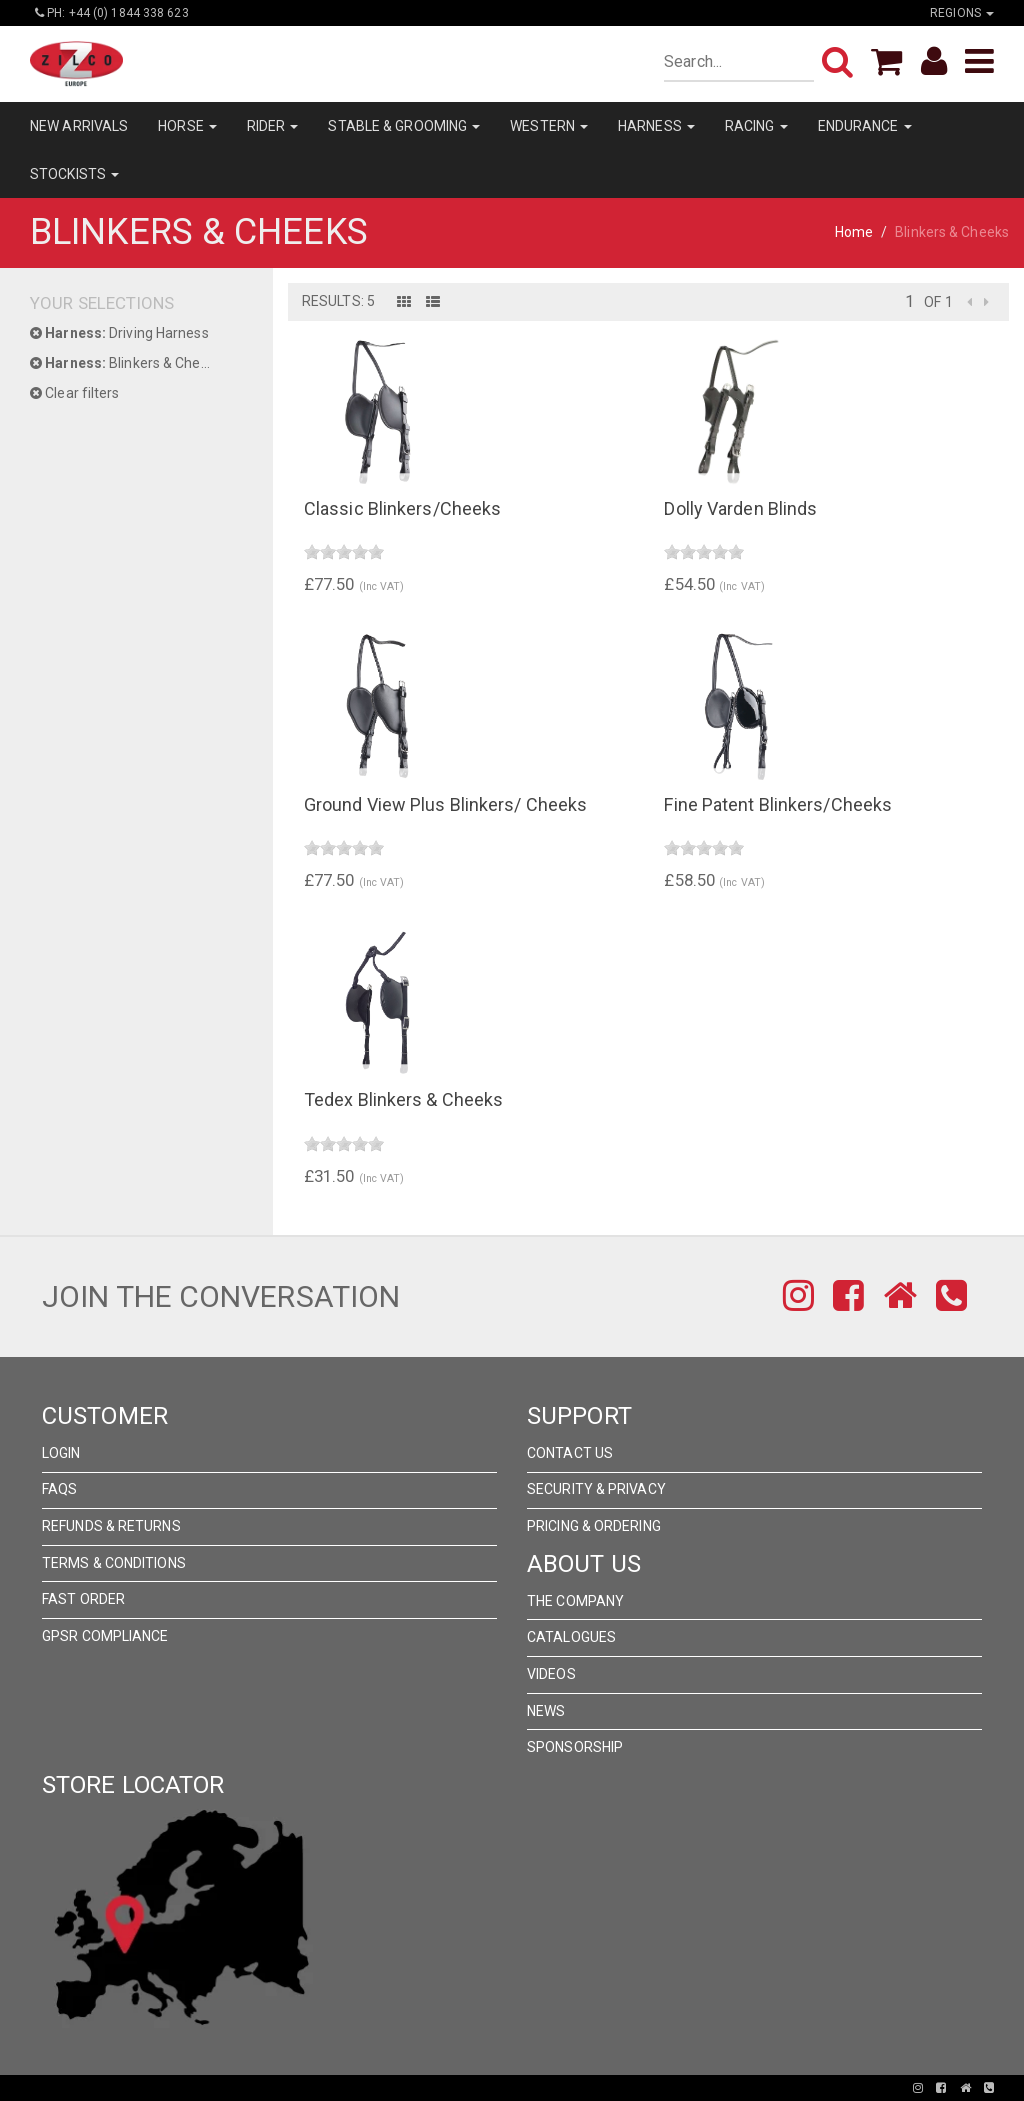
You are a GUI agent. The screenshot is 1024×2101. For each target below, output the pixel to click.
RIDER (273, 126)
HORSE (187, 126)
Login (61, 1453)
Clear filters (75, 393)
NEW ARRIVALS (79, 126)
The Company (575, 1601)
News (546, 1711)
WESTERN (549, 126)
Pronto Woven (442, 2088)
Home (854, 232)
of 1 (938, 302)
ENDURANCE (865, 126)
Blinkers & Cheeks (126, 363)
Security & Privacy (596, 1489)
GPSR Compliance (105, 1636)
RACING (756, 126)
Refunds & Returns (111, 1526)
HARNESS (656, 126)
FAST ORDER (83, 1599)
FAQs (59, 1489)
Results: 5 (338, 301)
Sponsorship (575, 1747)
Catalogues (571, 1637)
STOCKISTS (74, 174)
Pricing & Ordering (594, 1526)
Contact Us (570, 1453)
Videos (551, 1674)
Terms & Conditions (114, 1563)
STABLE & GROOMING (404, 126)
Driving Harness (119, 333)
